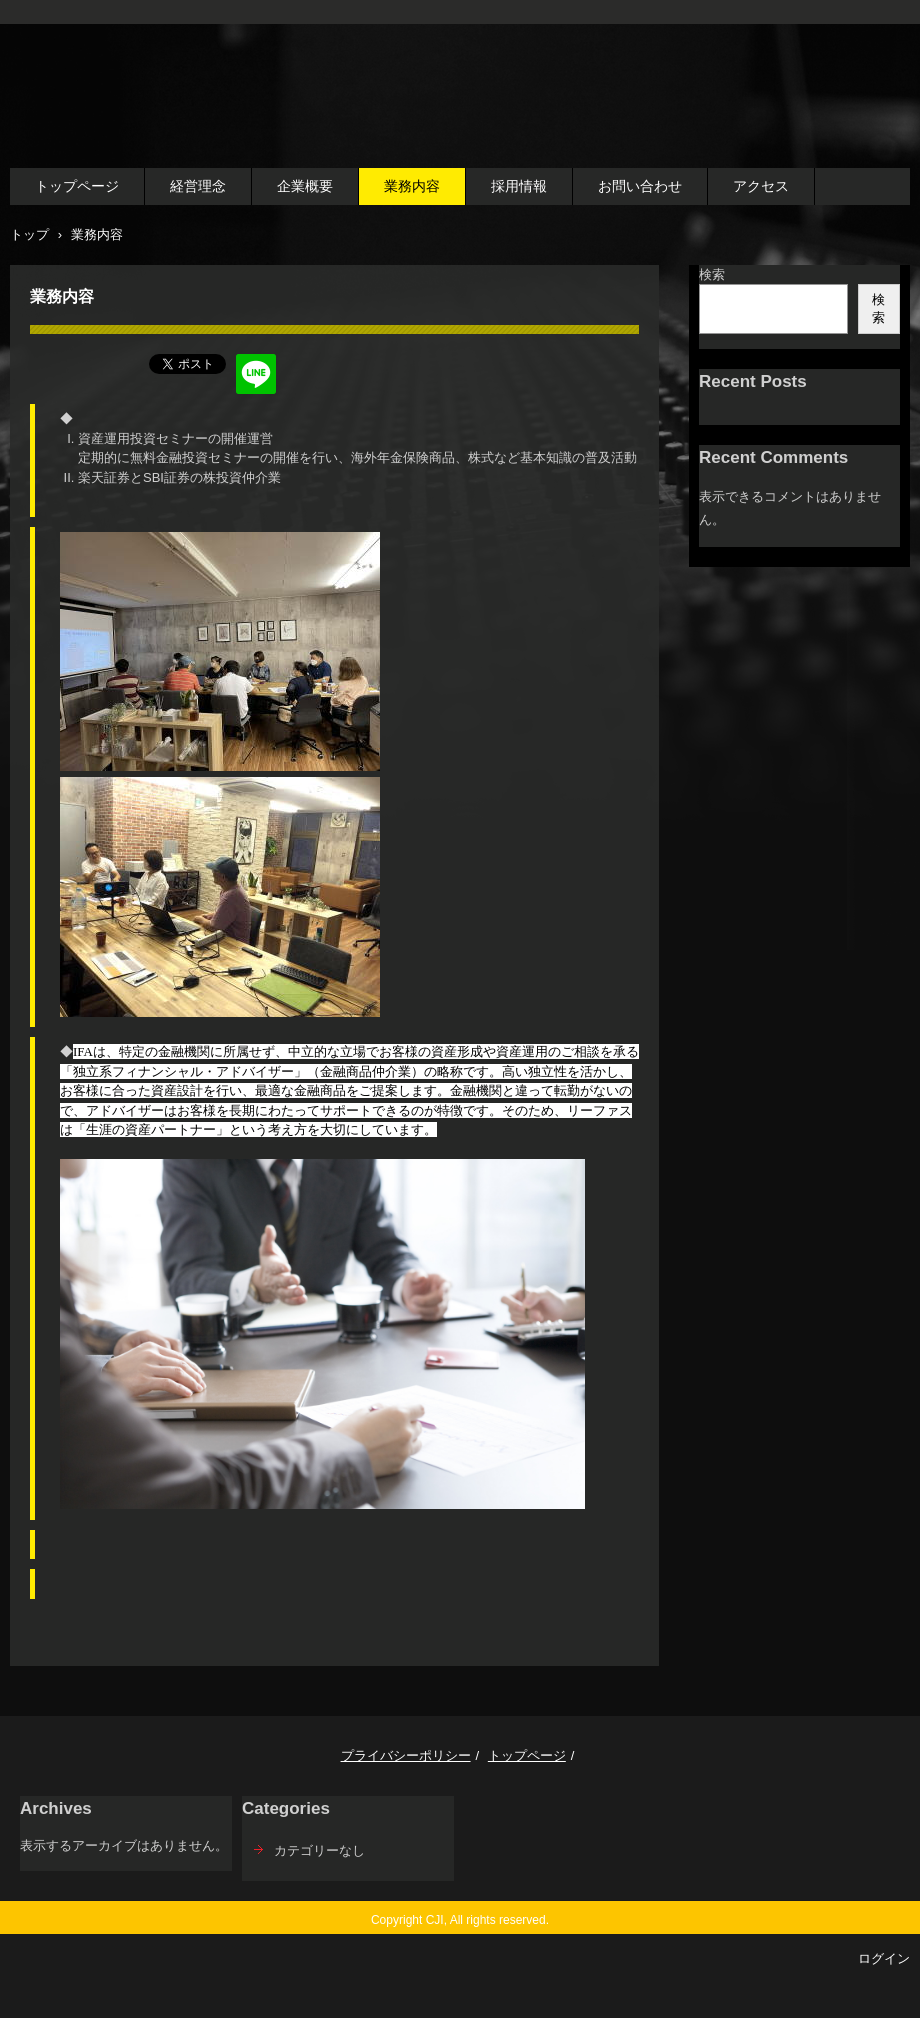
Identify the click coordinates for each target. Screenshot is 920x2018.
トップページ (77, 186)
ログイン (884, 1958)
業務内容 (412, 186)
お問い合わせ (640, 186)
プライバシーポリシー (406, 1755)
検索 (712, 274)
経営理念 (198, 186)
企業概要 (305, 186)
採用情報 (519, 186)
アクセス (761, 186)
